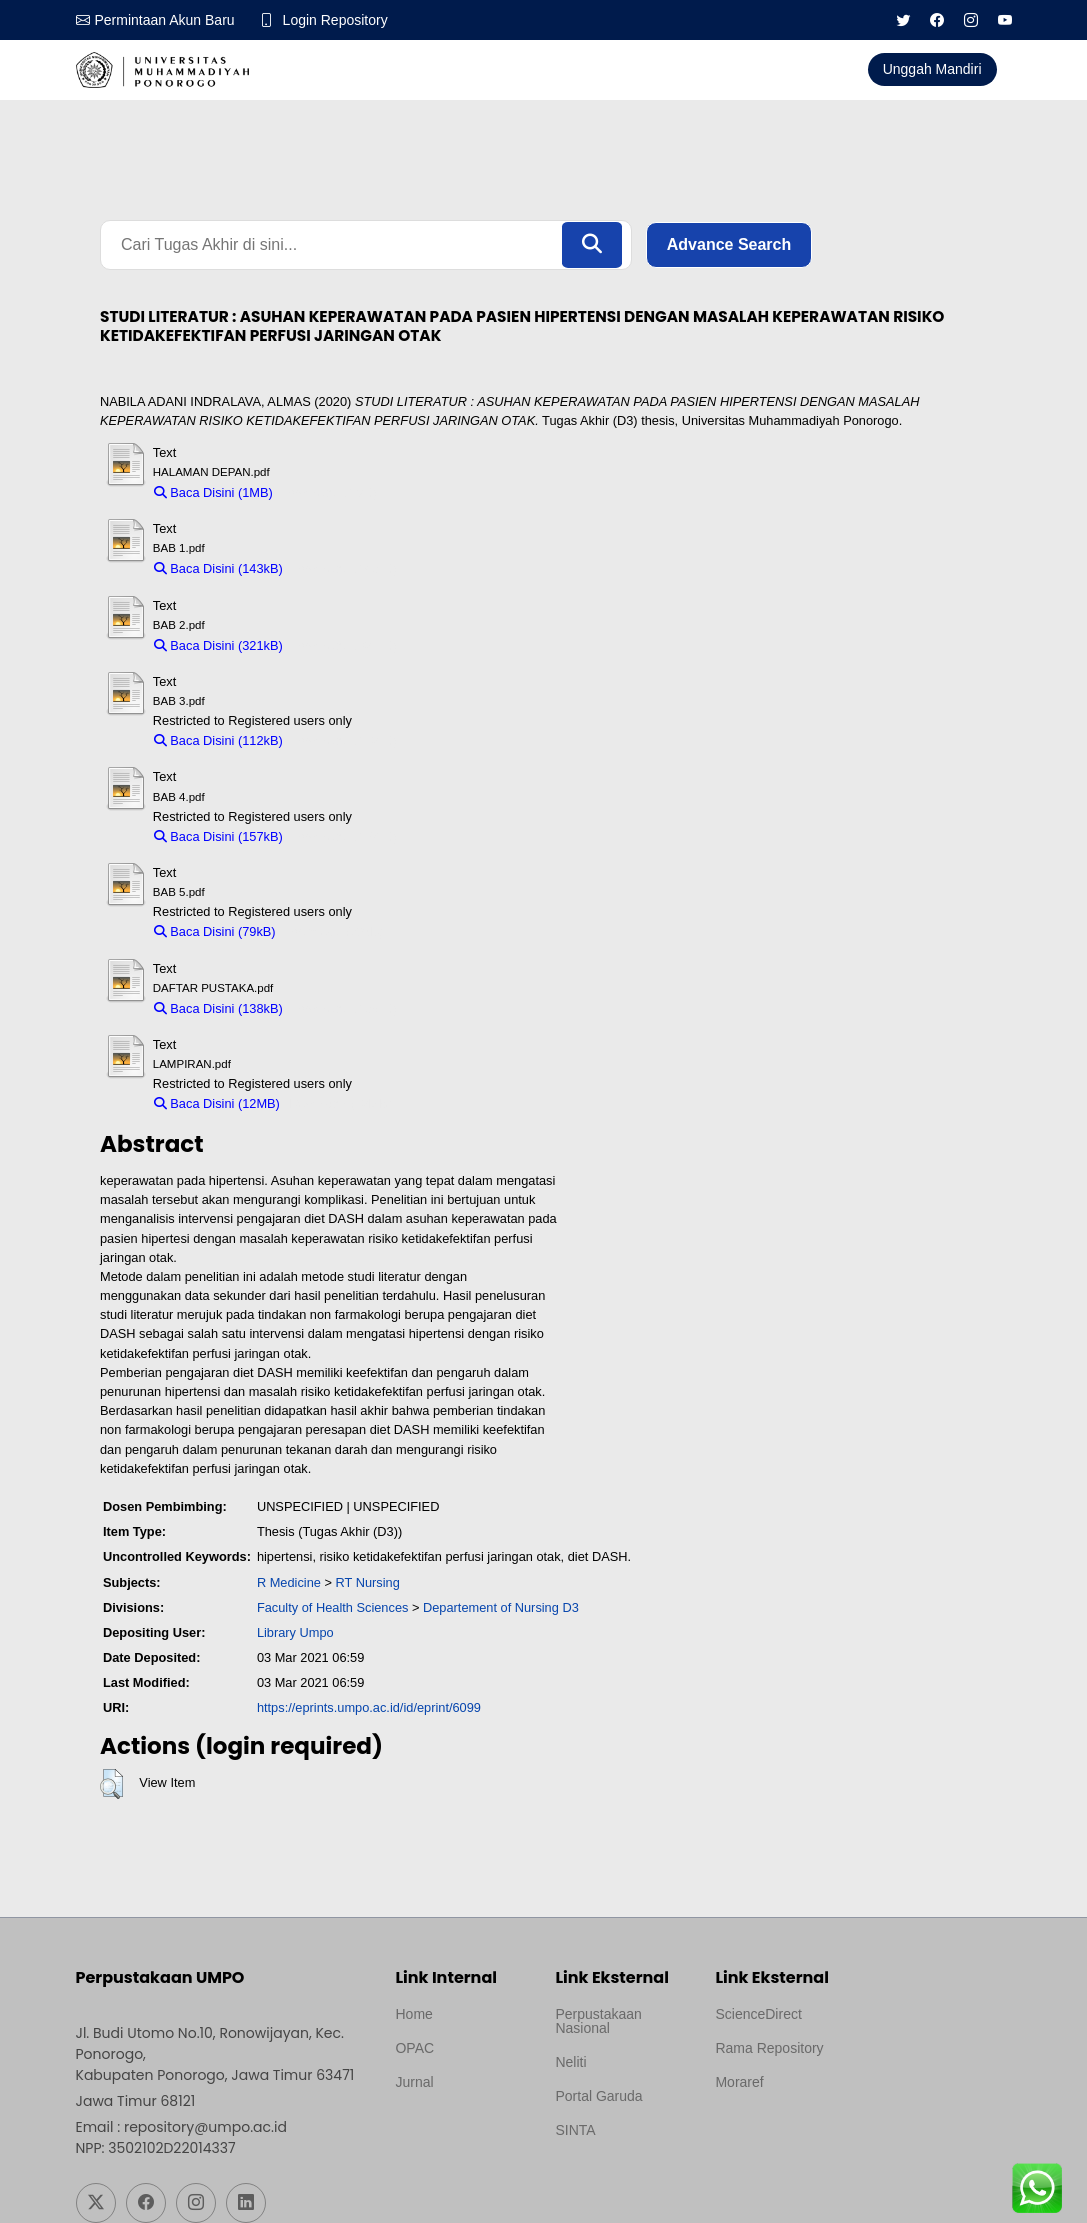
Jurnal (414, 2082)
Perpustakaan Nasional (598, 2021)
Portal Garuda (598, 2096)
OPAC (414, 2048)
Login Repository (335, 20)
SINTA (575, 2130)
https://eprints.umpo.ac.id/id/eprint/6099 (369, 1707)
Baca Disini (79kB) (215, 931)
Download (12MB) (340, 1103)
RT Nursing (368, 1582)
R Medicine (289, 1582)
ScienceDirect (758, 2014)
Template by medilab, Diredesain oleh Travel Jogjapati (461, 2130)
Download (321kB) (344, 645)
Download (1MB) (329, 492)
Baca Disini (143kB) (218, 568)
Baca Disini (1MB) (213, 492)
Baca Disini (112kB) (218, 740)
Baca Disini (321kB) (218, 645)
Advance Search (729, 244)
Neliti (570, 2062)
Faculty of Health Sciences (333, 1607)
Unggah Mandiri (932, 69)
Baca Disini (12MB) (217, 1103)
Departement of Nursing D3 (501, 1607)
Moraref (739, 2082)
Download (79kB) (334, 931)
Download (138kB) (344, 1008)
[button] (111, 1784)
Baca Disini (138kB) (218, 1008)
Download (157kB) (344, 836)
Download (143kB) (344, 568)
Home (413, 2014)
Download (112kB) (344, 740)
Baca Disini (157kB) (218, 836)
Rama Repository (769, 2048)
